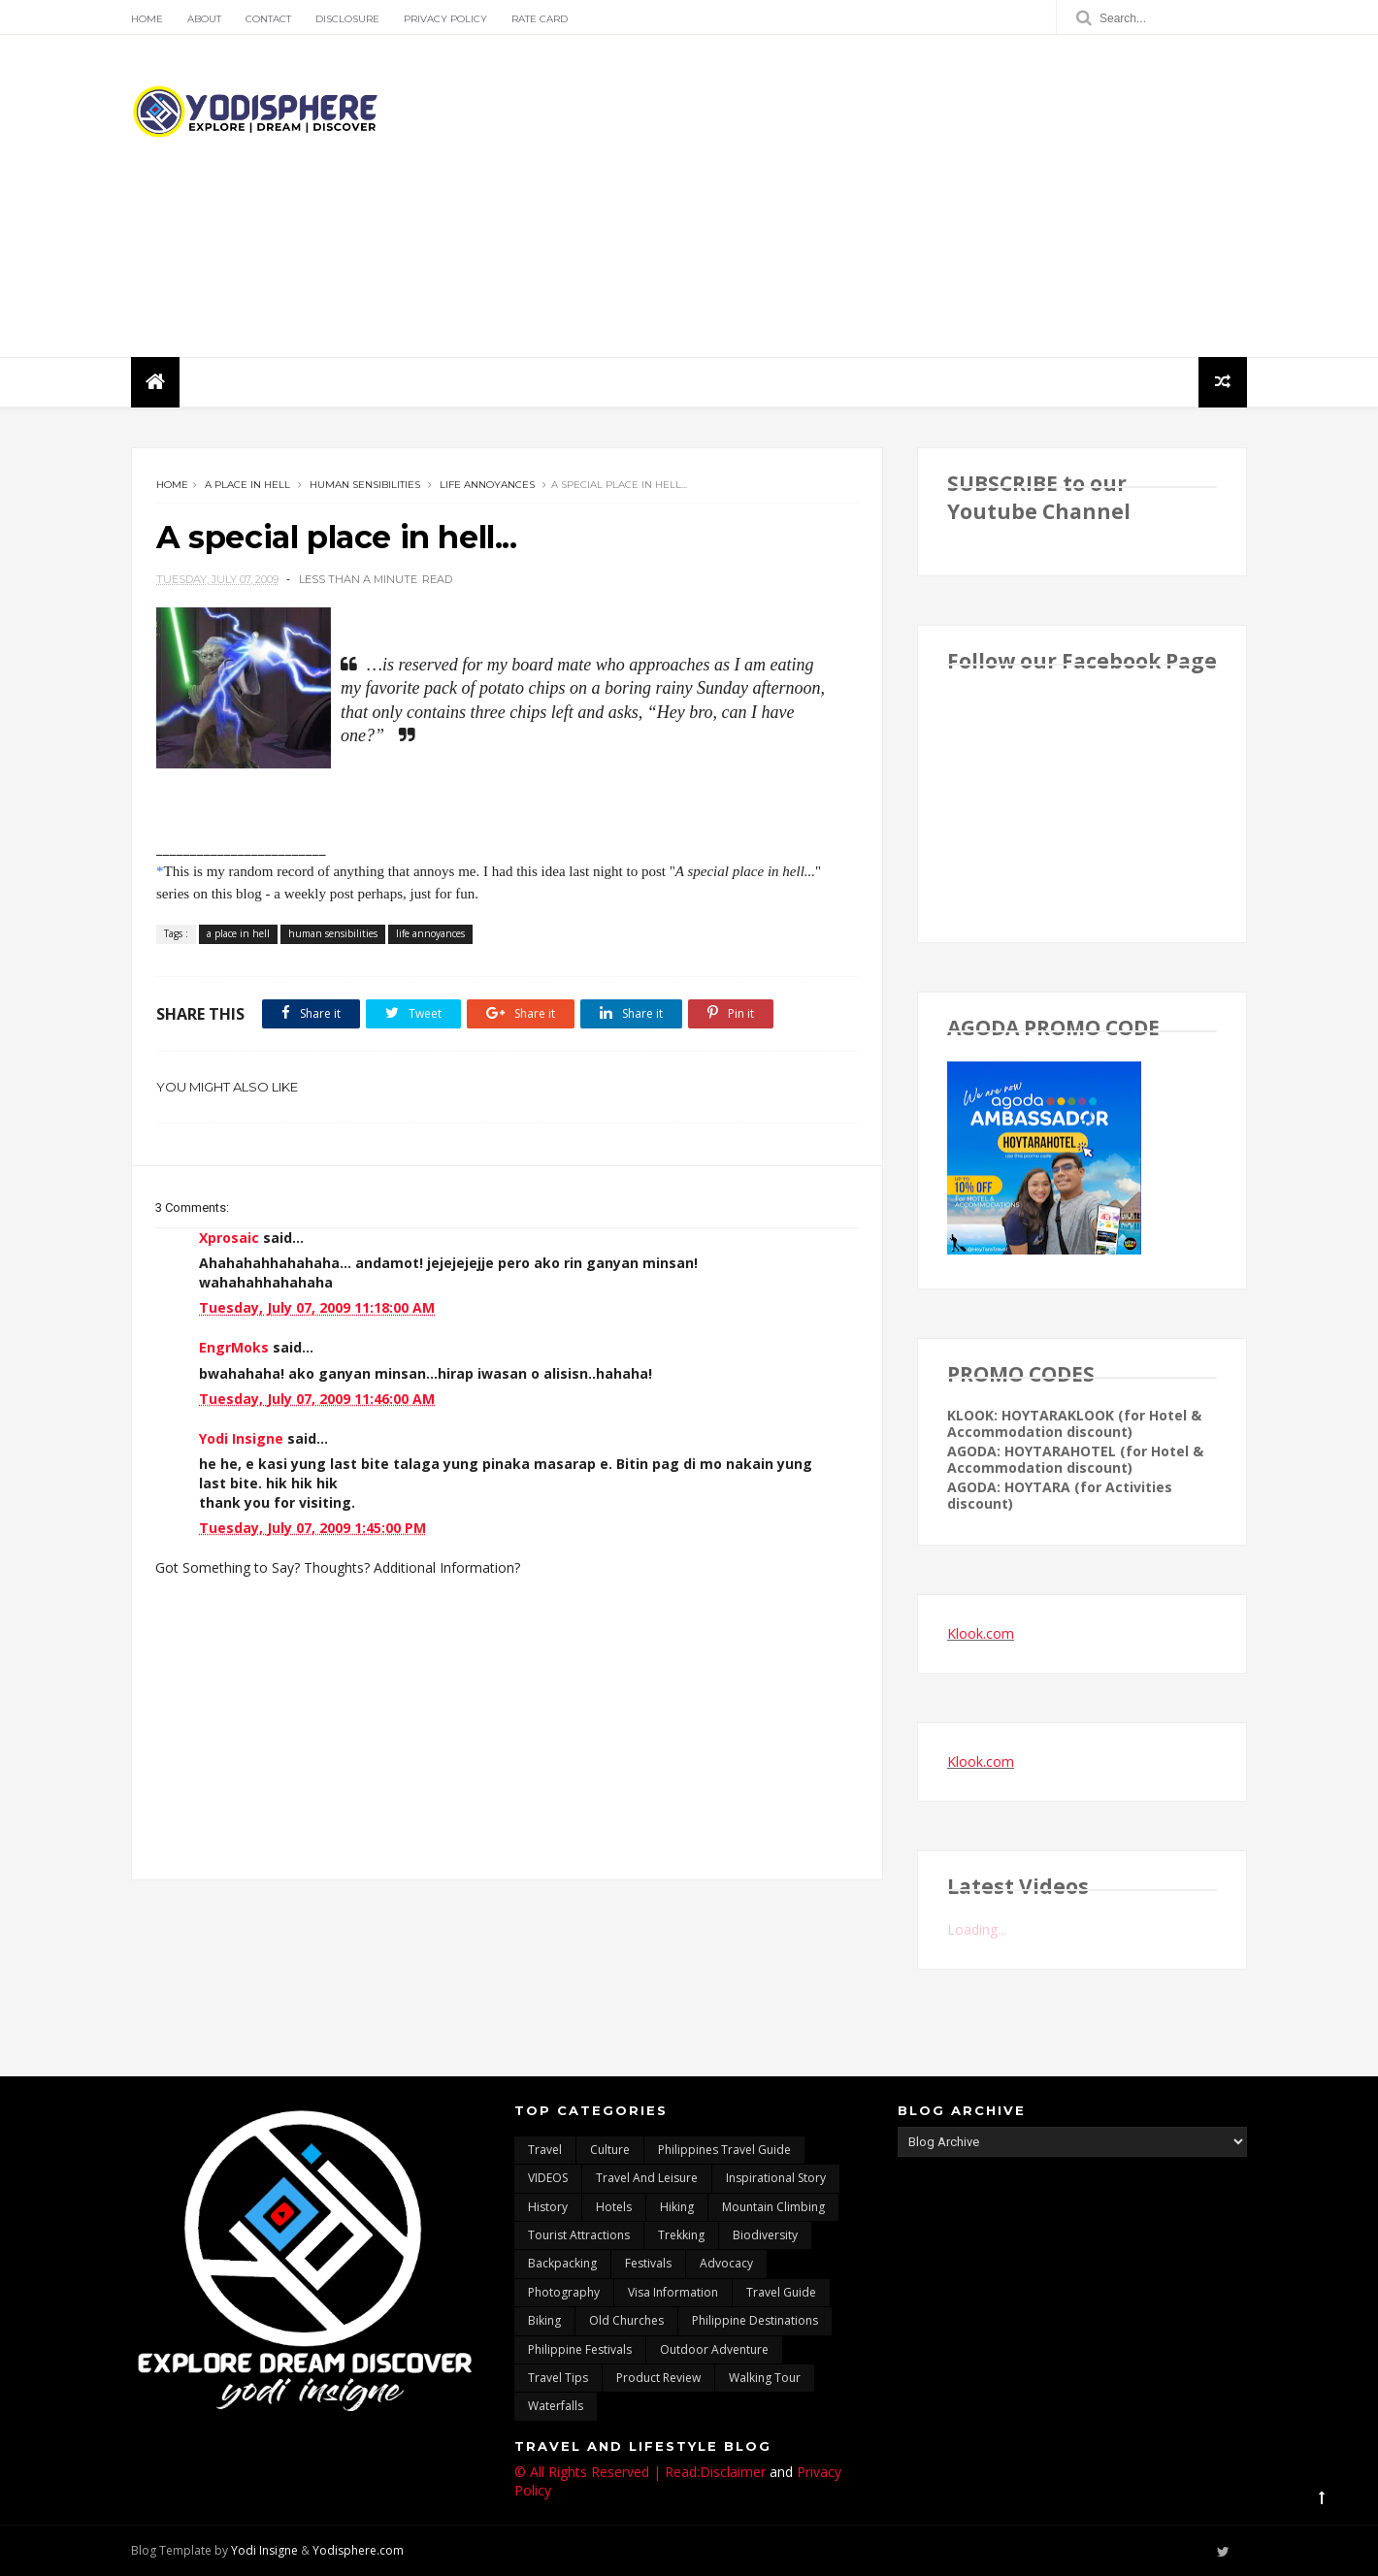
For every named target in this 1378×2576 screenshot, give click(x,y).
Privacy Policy (445, 19)
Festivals (648, 2263)
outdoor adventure (714, 2349)
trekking (681, 2235)
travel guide (781, 2292)
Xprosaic (229, 1237)
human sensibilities (365, 484)
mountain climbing (773, 2207)
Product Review (658, 2377)
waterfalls (555, 2405)
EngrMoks (234, 1347)
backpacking (562, 2263)
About (204, 19)
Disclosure (347, 19)
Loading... (976, 1929)
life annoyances (487, 484)
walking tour (765, 2377)
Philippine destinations (755, 2320)
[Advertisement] (893, 196)
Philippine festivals (580, 2349)
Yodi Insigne (241, 1438)
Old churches (626, 2320)
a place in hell (247, 484)
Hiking (677, 2207)
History (548, 2207)
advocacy (726, 2263)
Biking (544, 2320)
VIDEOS (548, 2177)
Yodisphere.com (358, 2550)
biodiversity (765, 2235)
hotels (614, 2207)
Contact (268, 19)
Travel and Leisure (647, 2177)
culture (610, 2149)
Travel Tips (558, 2377)
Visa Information (673, 2292)
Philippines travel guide (724, 2149)
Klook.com (980, 1633)
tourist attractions (579, 2235)
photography (564, 2292)
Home (147, 19)
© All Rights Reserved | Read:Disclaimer (640, 2471)
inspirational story (776, 2177)
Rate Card (539, 19)
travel (545, 2149)
